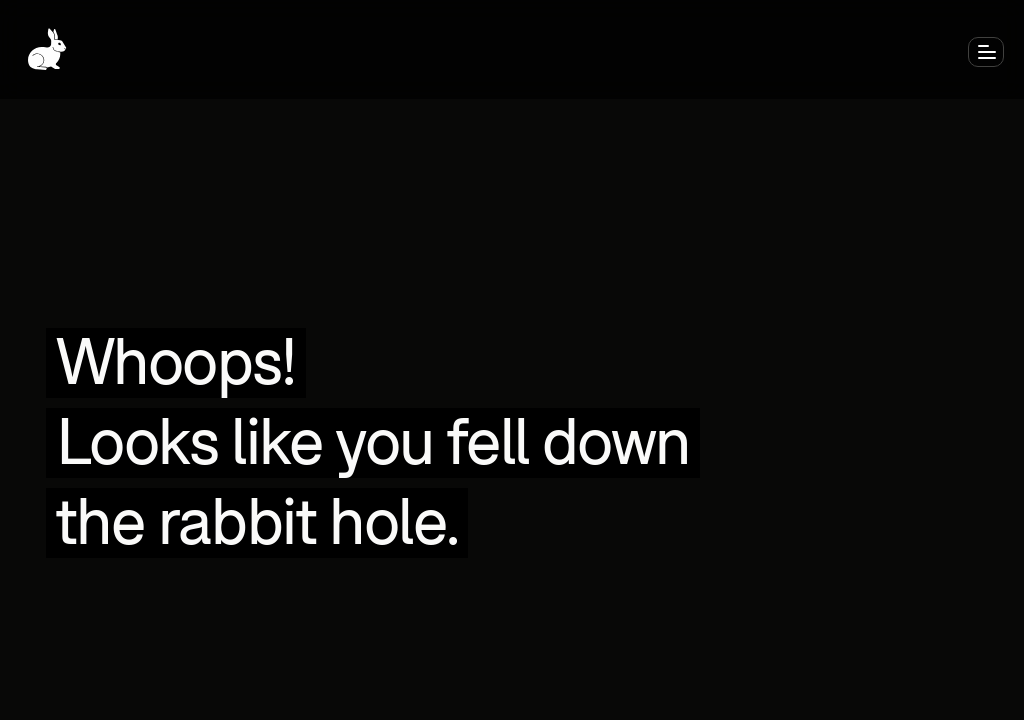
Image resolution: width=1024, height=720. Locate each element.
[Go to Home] (47, 49)
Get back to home (512, 304)
